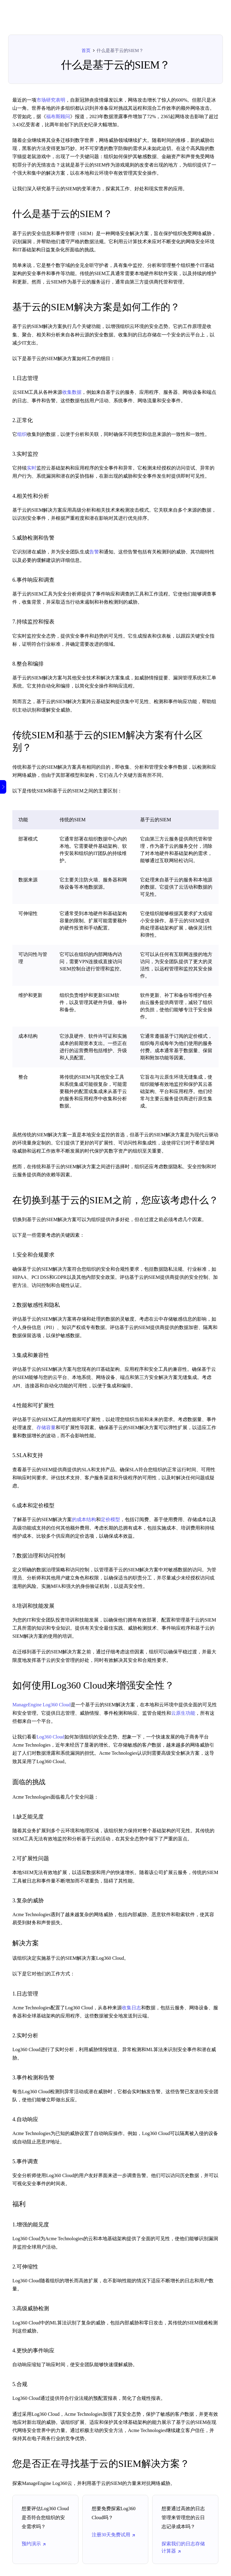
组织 (22, 434)
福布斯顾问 (58, 116)
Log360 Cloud (50, 1736)
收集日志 (131, 2007)
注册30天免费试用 (113, 2534)
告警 (94, 551)
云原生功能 (183, 1713)
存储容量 (46, 1427)
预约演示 (34, 2543)
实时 (31, 467)
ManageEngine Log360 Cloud (41, 1704)
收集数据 (72, 392)
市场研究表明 (50, 100)
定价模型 (110, 1519)
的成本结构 (84, 1519)
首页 (86, 50)
